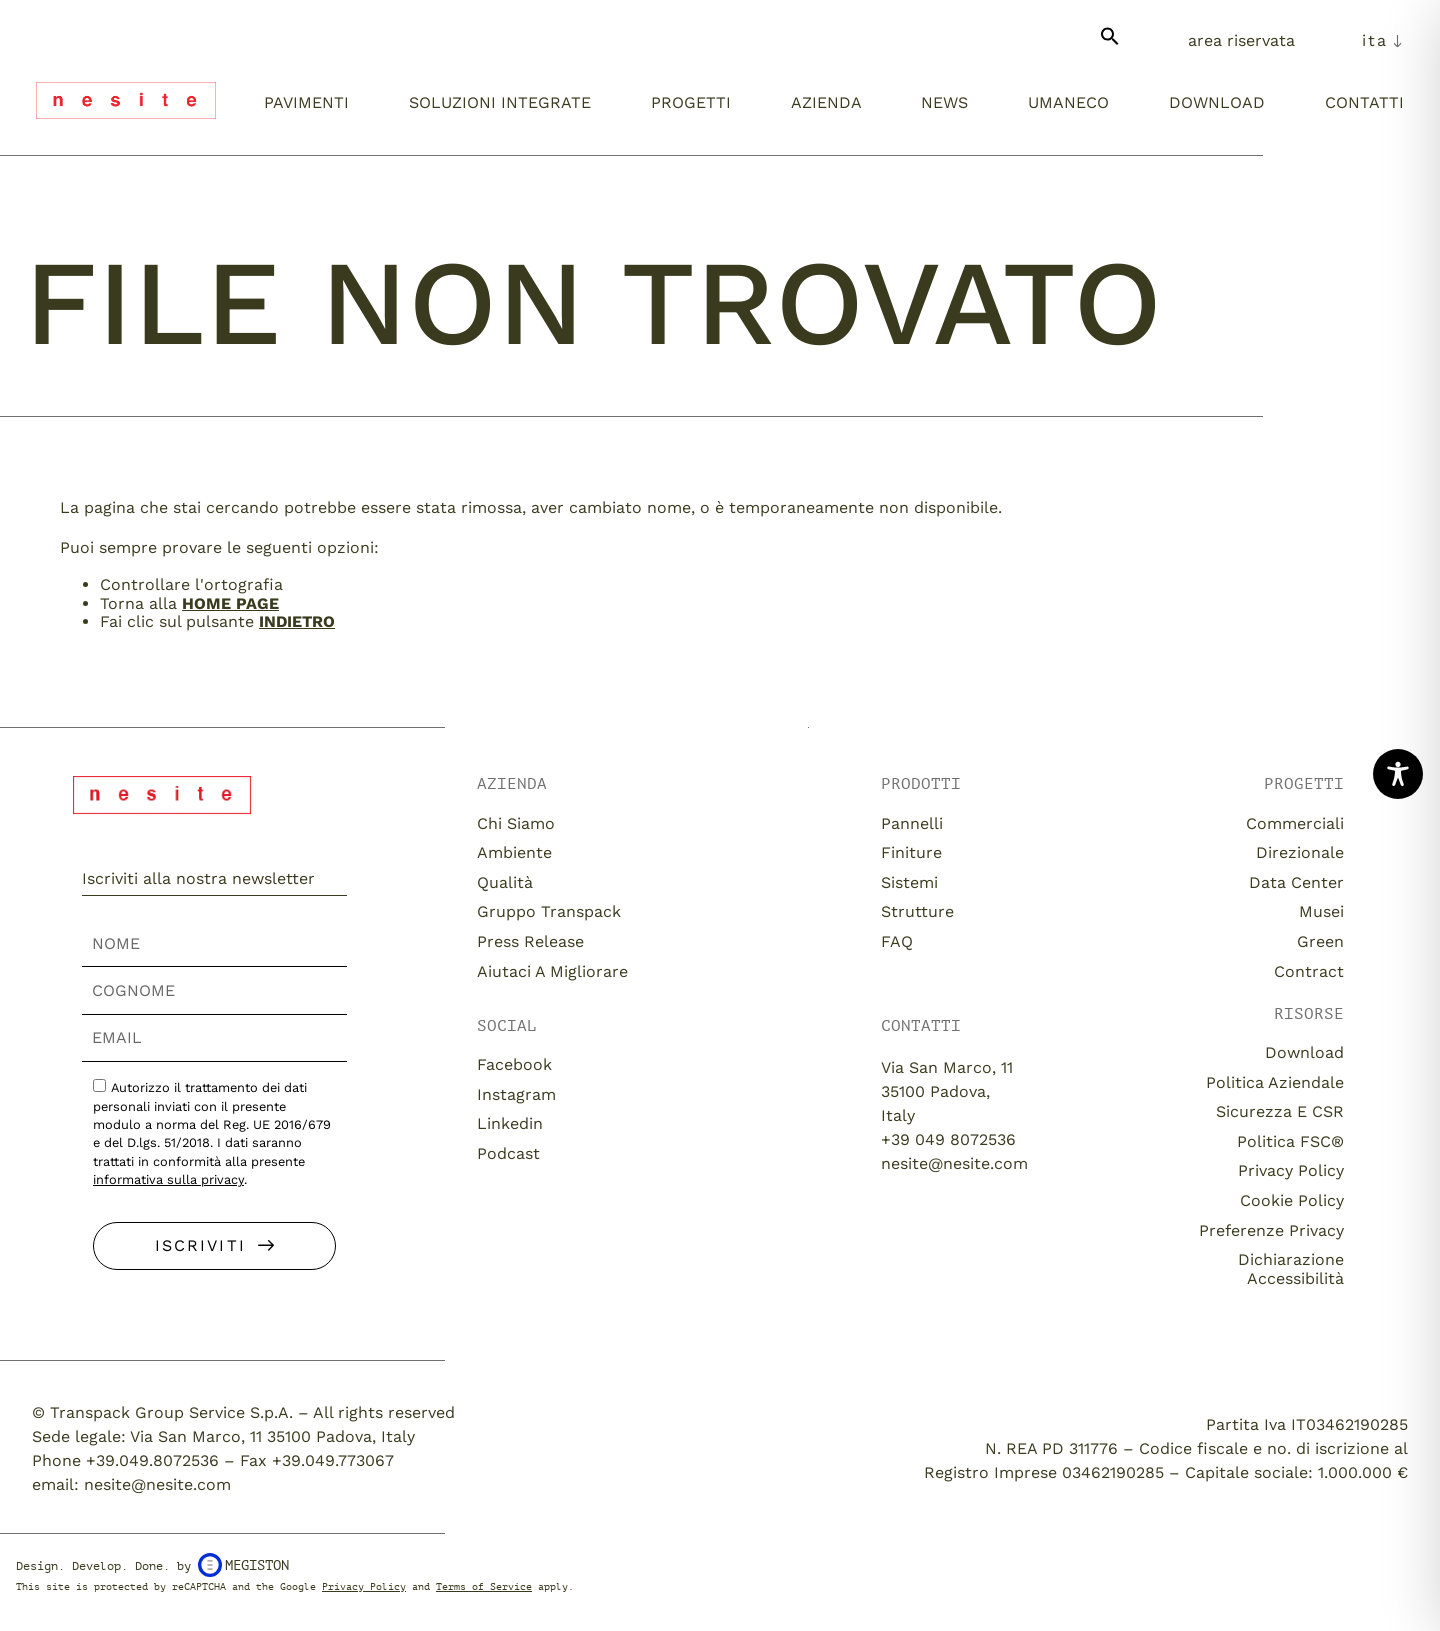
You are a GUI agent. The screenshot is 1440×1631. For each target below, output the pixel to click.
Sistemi (909, 882)
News (944, 102)
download (1304, 1052)
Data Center (1296, 882)
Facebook (514, 1064)
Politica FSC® (1290, 1141)
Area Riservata (1241, 40)
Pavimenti (306, 102)
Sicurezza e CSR (1280, 1111)
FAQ (897, 941)
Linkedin (510, 1123)
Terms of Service (484, 1586)
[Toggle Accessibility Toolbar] (1398, 774)
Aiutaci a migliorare (552, 971)
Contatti (1364, 102)
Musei (1321, 911)
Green (1320, 941)
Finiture (911, 852)
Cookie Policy (1292, 1200)
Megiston (243, 1565)
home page (230, 603)
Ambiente (514, 852)
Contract (1309, 971)
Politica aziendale (1275, 1082)
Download (1217, 102)
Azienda (826, 102)
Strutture (917, 911)
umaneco (1068, 102)
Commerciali (1295, 823)
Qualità (505, 882)
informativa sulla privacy (168, 1179)
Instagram (516, 1094)
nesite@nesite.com (954, 1163)
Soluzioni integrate (500, 102)
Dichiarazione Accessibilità (1291, 1268)
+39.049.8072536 (152, 1460)
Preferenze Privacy (1271, 1230)
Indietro (297, 621)
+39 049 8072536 (948, 1139)
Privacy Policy (1291, 1170)
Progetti (691, 102)
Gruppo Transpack (549, 911)
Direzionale (1300, 852)
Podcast (508, 1153)
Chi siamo (516, 823)
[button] (1110, 44)
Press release (530, 941)
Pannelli (912, 823)
